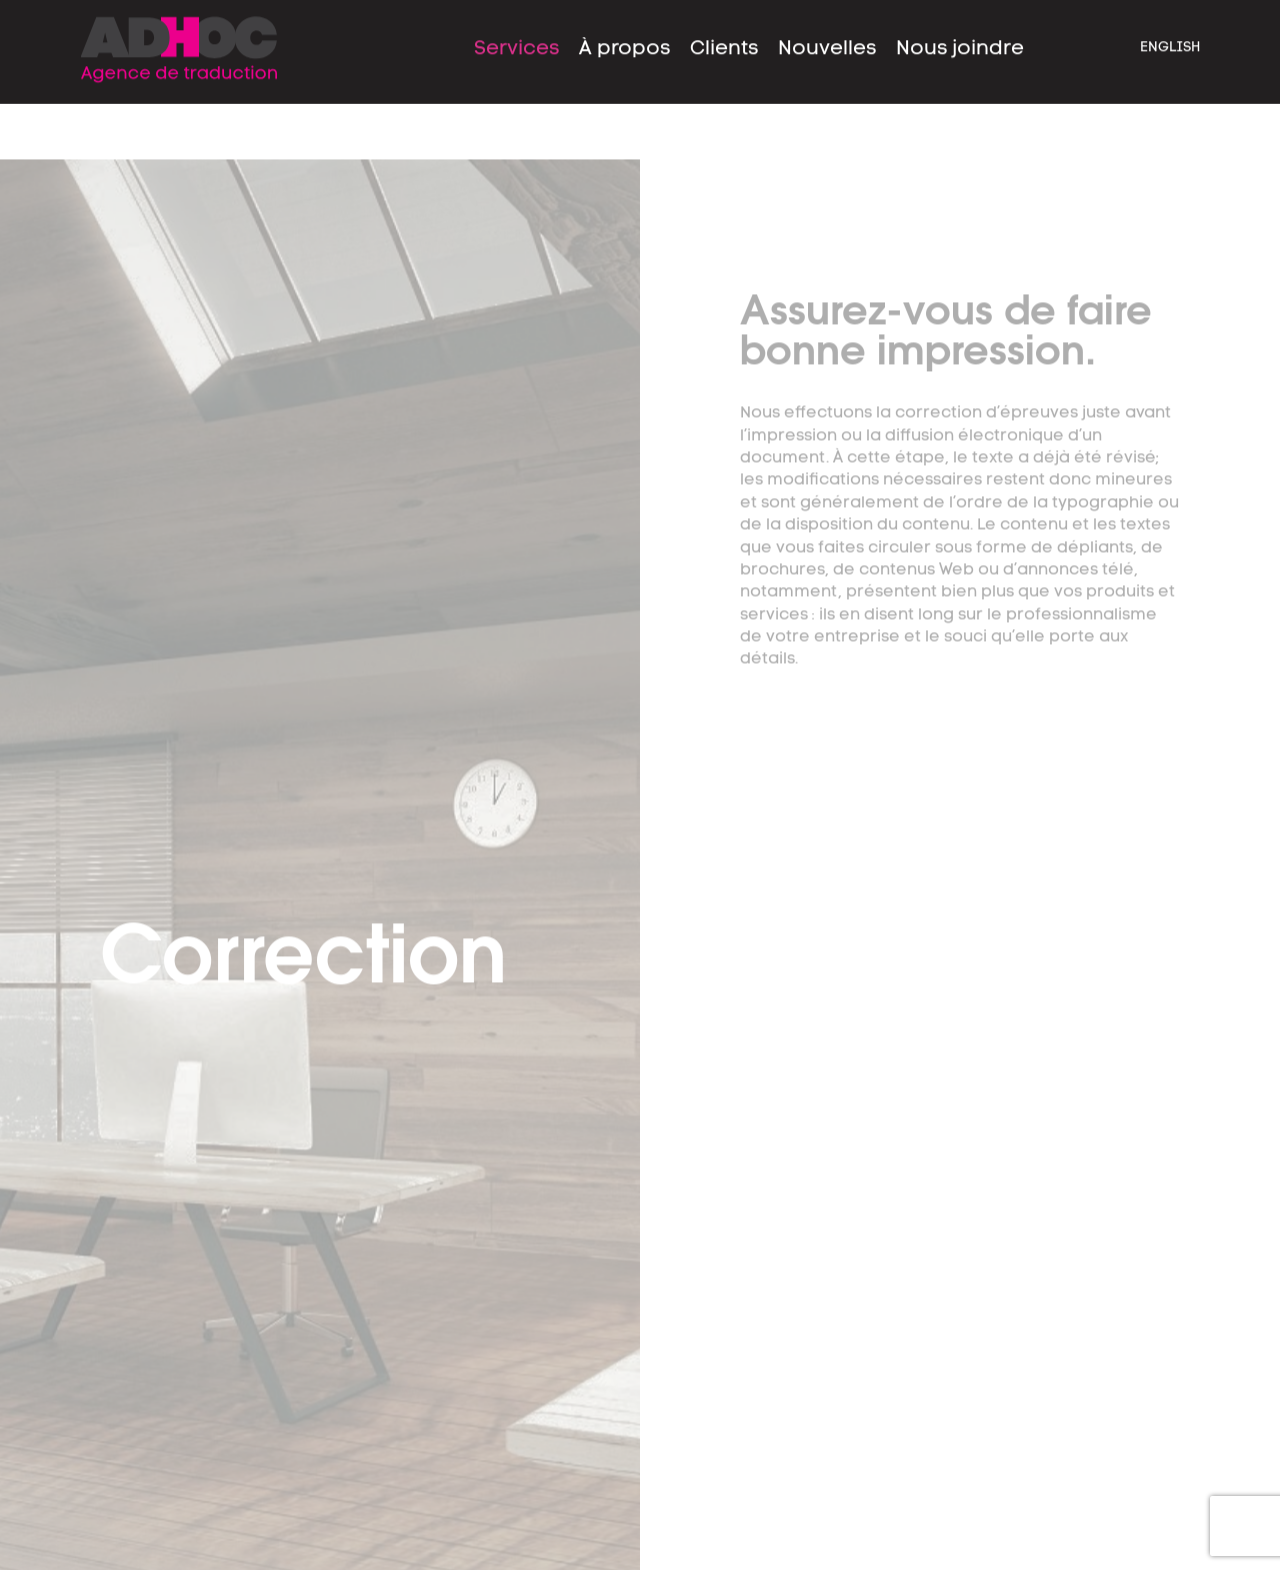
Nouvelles (827, 37)
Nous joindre (960, 37)
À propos (624, 37)
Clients (724, 37)
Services (516, 37)
